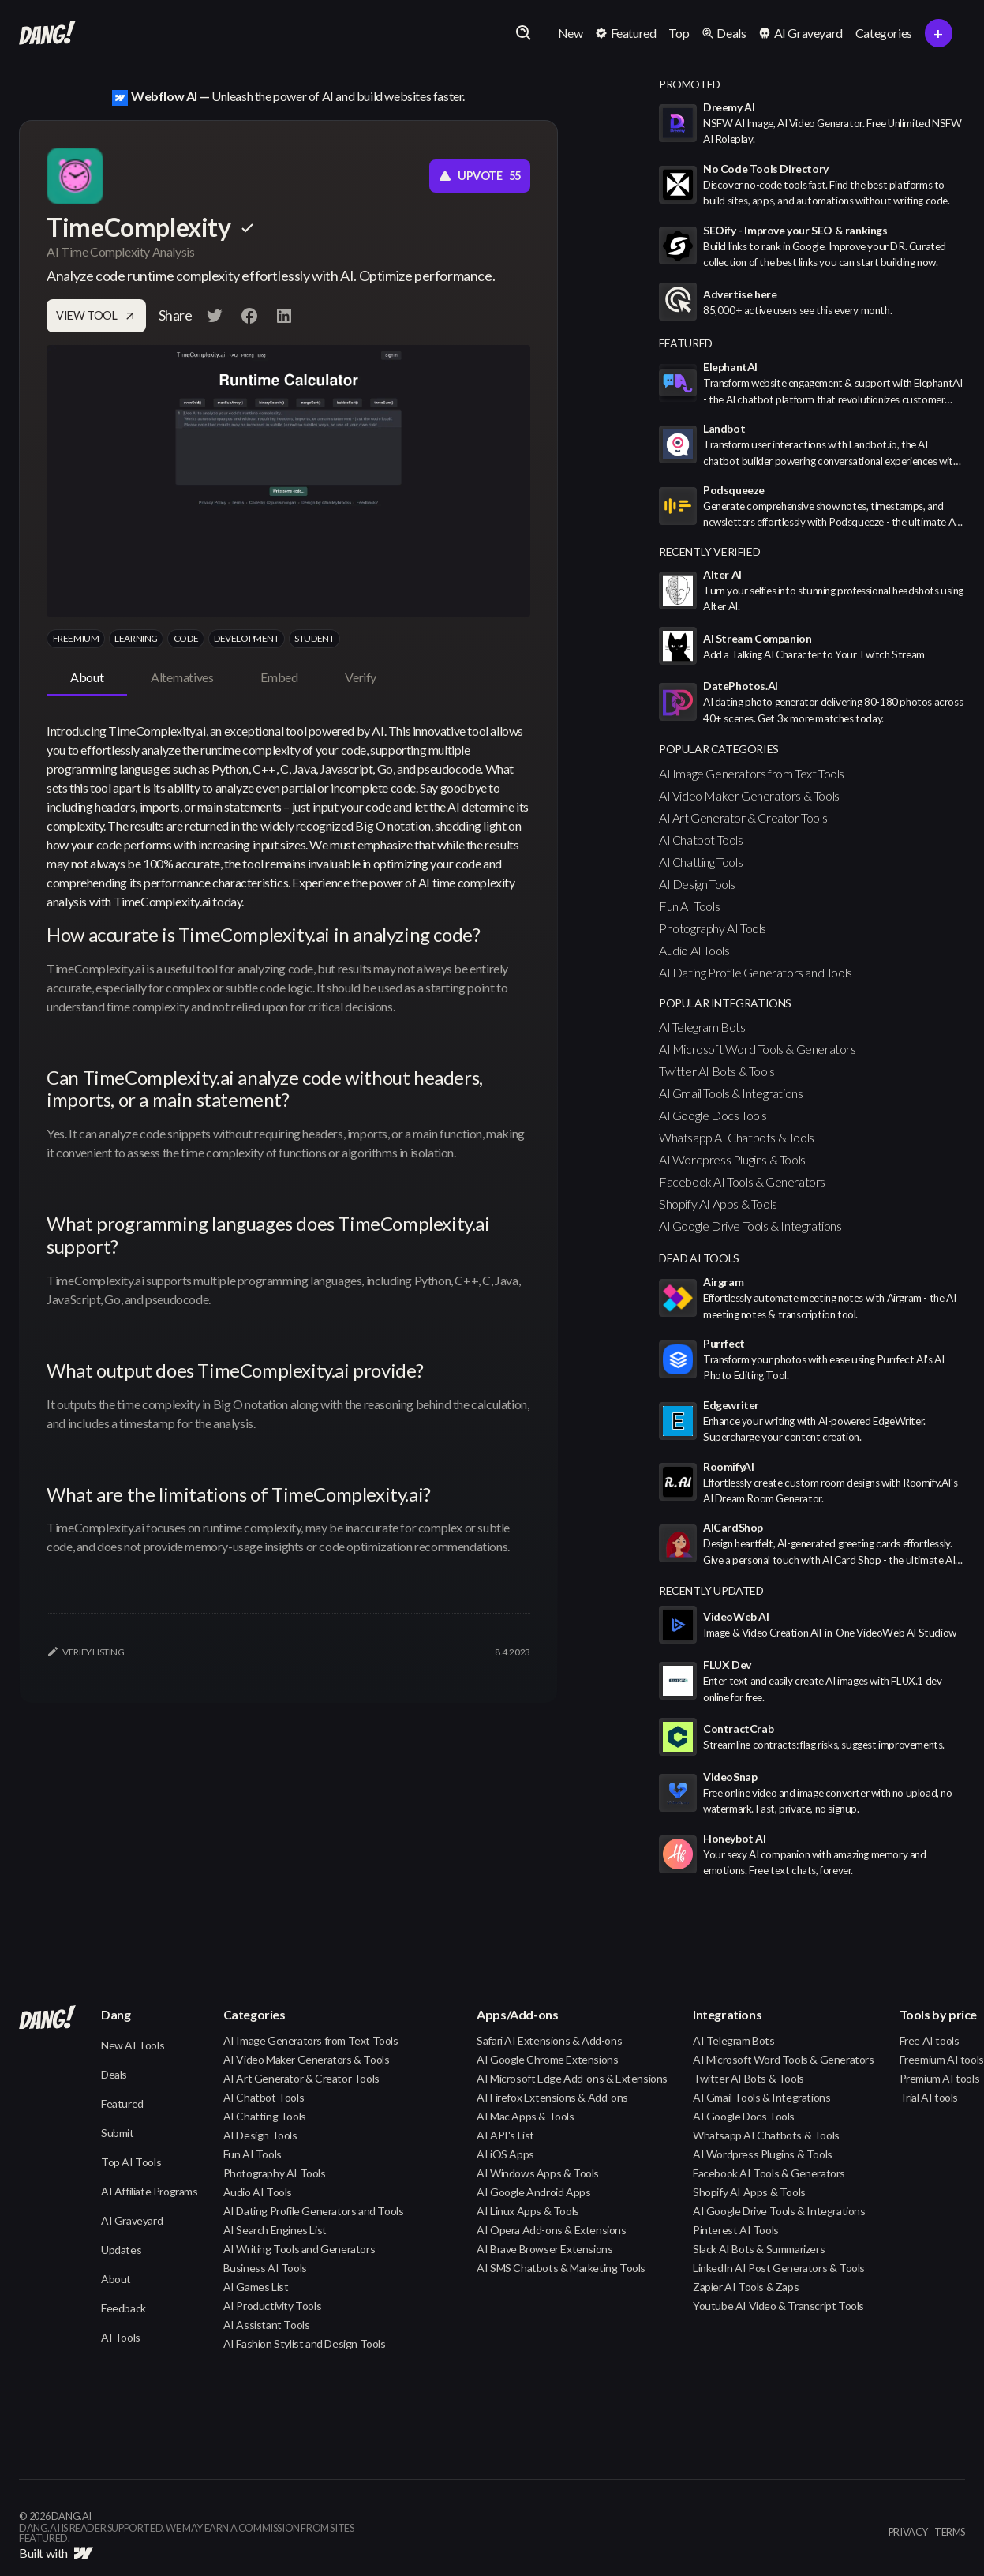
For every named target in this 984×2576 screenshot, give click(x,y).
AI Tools (120, 2337)
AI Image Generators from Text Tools (751, 773)
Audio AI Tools (694, 950)
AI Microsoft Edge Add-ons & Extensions (572, 2078)
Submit (117, 2132)
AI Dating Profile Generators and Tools (755, 972)
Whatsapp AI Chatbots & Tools (736, 1137)
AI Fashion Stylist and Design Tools (304, 2343)
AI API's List (505, 2135)
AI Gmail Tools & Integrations (731, 1093)
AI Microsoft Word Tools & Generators (757, 1048)
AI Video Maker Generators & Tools (749, 795)
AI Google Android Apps (533, 2192)
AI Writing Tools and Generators (299, 2248)
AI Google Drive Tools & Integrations (750, 1225)
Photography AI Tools (712, 928)
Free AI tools (930, 2040)
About (116, 2278)
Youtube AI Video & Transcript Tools (778, 2305)
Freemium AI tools (942, 2059)
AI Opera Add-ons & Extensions (551, 2230)
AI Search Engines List (275, 2230)
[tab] (87, 678)
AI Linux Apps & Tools (528, 2211)
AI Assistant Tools (266, 2324)
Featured (122, 2103)
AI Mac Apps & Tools (525, 2116)
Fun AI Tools (689, 905)
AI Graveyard (132, 2220)
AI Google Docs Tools (713, 1115)
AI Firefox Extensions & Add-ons (552, 2097)
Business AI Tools (265, 2267)
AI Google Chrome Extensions (547, 2059)
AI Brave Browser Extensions (544, 2248)
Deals (114, 2074)
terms (949, 2532)
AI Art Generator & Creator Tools (743, 817)
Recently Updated (711, 1590)
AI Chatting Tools (701, 861)
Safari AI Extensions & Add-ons (549, 2040)
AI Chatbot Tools (701, 839)
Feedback (123, 2308)
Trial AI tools (929, 2097)
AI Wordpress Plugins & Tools (732, 1159)
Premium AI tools (940, 2078)
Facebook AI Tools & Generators (742, 1181)
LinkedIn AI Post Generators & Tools (779, 2267)
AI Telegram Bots (702, 1026)
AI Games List (256, 2286)
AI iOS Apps (505, 2154)
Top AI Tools (131, 2162)
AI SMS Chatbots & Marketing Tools (561, 2267)
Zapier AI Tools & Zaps (746, 2286)
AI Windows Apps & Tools (538, 2173)
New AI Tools (132, 2045)
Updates (121, 2249)
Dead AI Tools (699, 1258)
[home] (47, 33)
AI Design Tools (697, 883)
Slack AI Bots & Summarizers (759, 2248)
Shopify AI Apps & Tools (718, 1203)
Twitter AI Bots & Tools (717, 1070)
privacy (908, 2532)
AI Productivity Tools (272, 2305)
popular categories (719, 749)
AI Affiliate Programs (149, 2191)
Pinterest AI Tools (736, 2230)
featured (686, 343)
